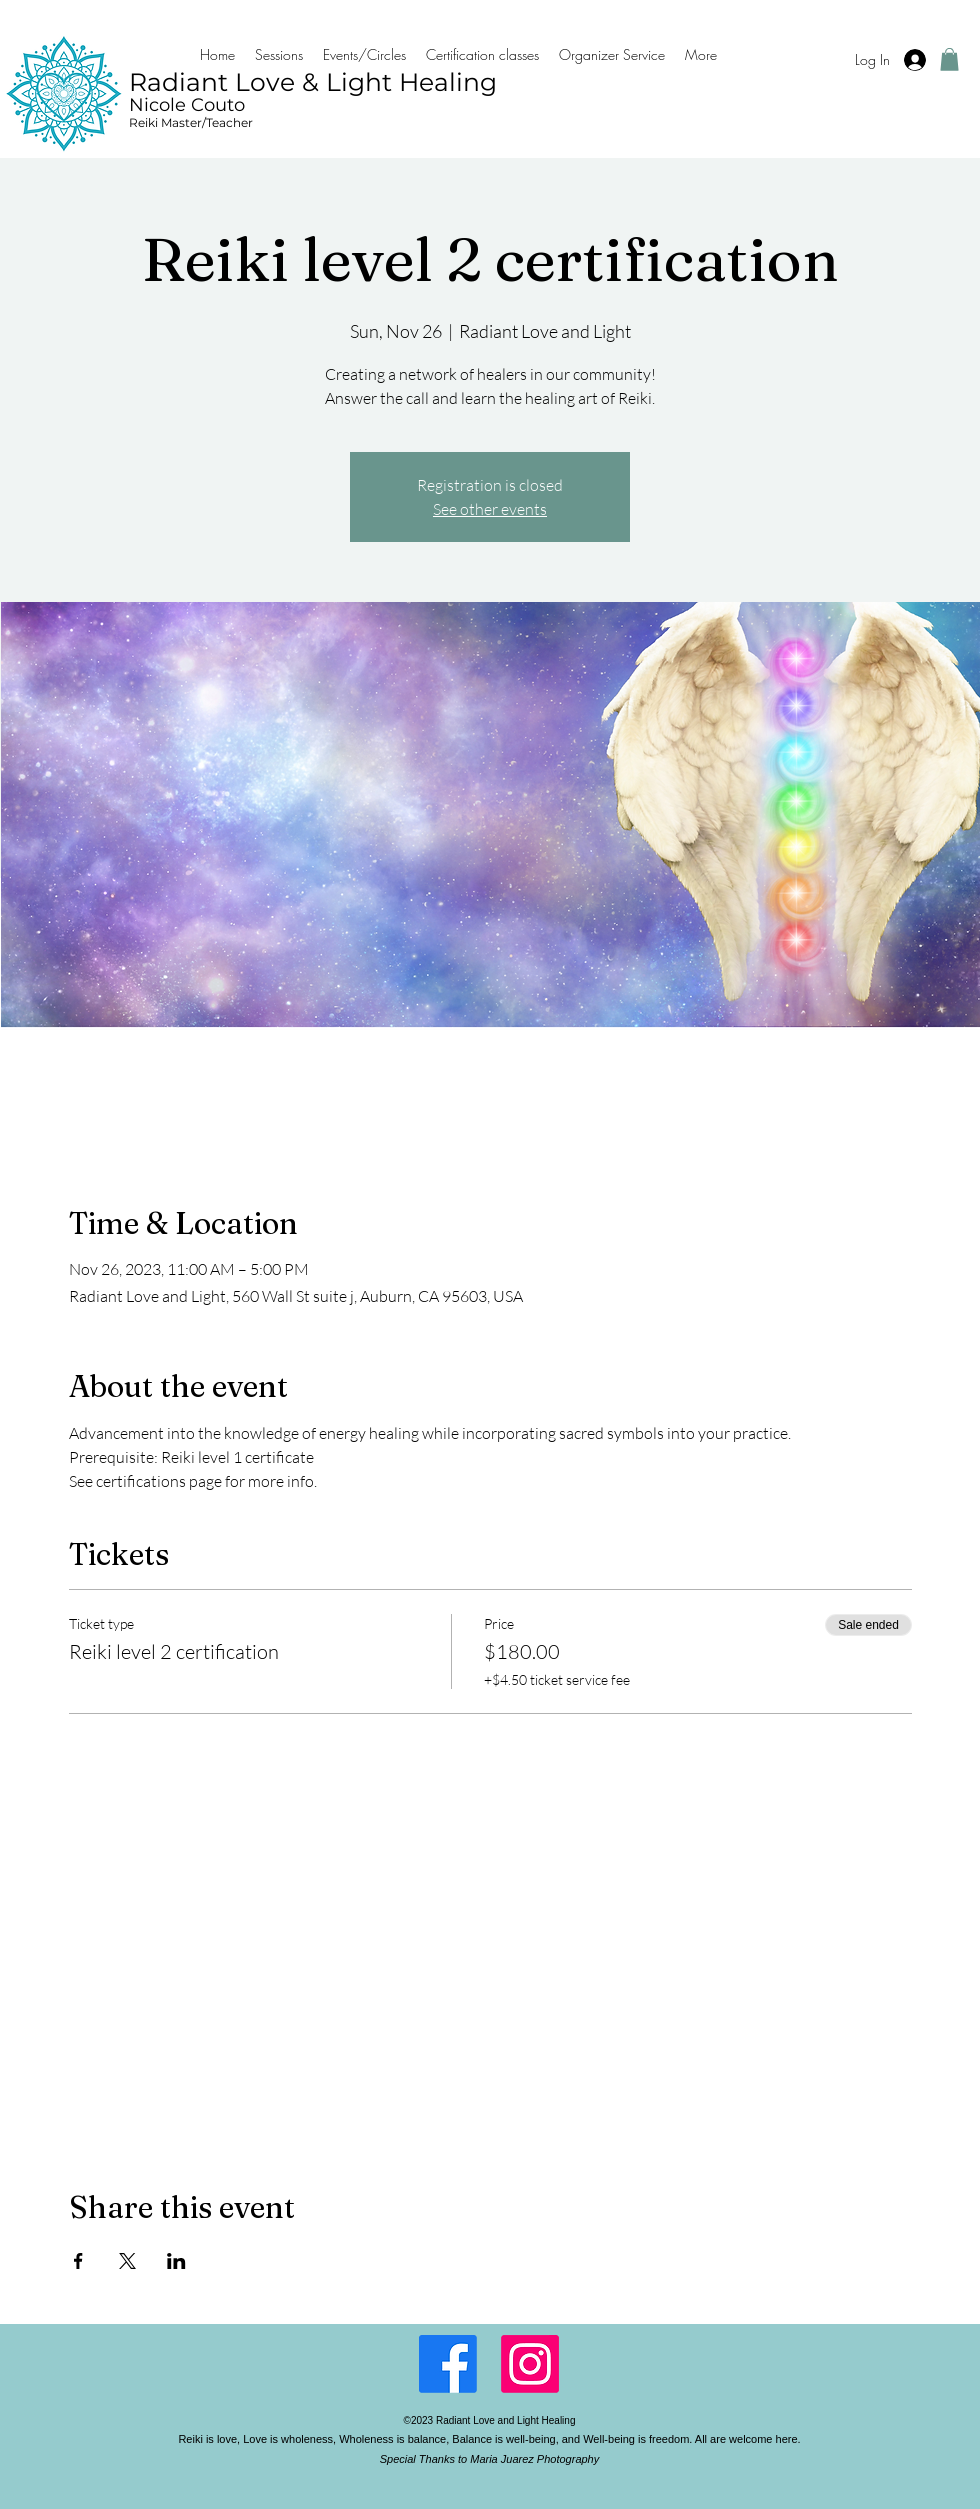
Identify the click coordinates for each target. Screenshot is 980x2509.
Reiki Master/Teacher (191, 122)
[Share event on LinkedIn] (176, 2261)
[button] (949, 59)
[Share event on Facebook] (78, 2261)
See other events (490, 509)
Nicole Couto (187, 105)
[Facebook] (448, 2364)
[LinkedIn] (530, 2364)
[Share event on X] (127, 2261)
